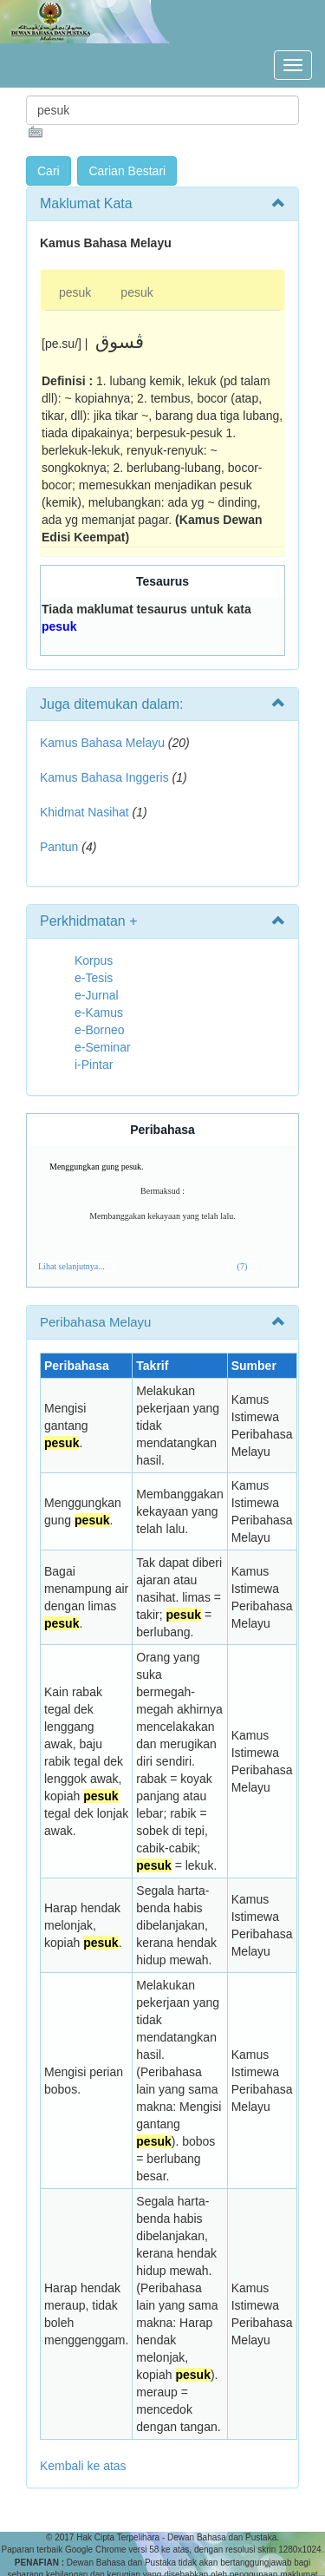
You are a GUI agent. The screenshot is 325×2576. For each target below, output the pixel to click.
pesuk (75, 292)
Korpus (94, 960)
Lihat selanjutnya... (71, 1266)
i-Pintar (94, 1065)
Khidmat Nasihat (84, 812)
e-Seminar (103, 1047)
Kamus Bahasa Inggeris (104, 777)
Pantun (59, 847)
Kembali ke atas (83, 2466)
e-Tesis (94, 978)
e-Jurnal (97, 995)
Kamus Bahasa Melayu (104, 743)
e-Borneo (100, 1030)
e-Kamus (99, 1012)
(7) (242, 1266)
